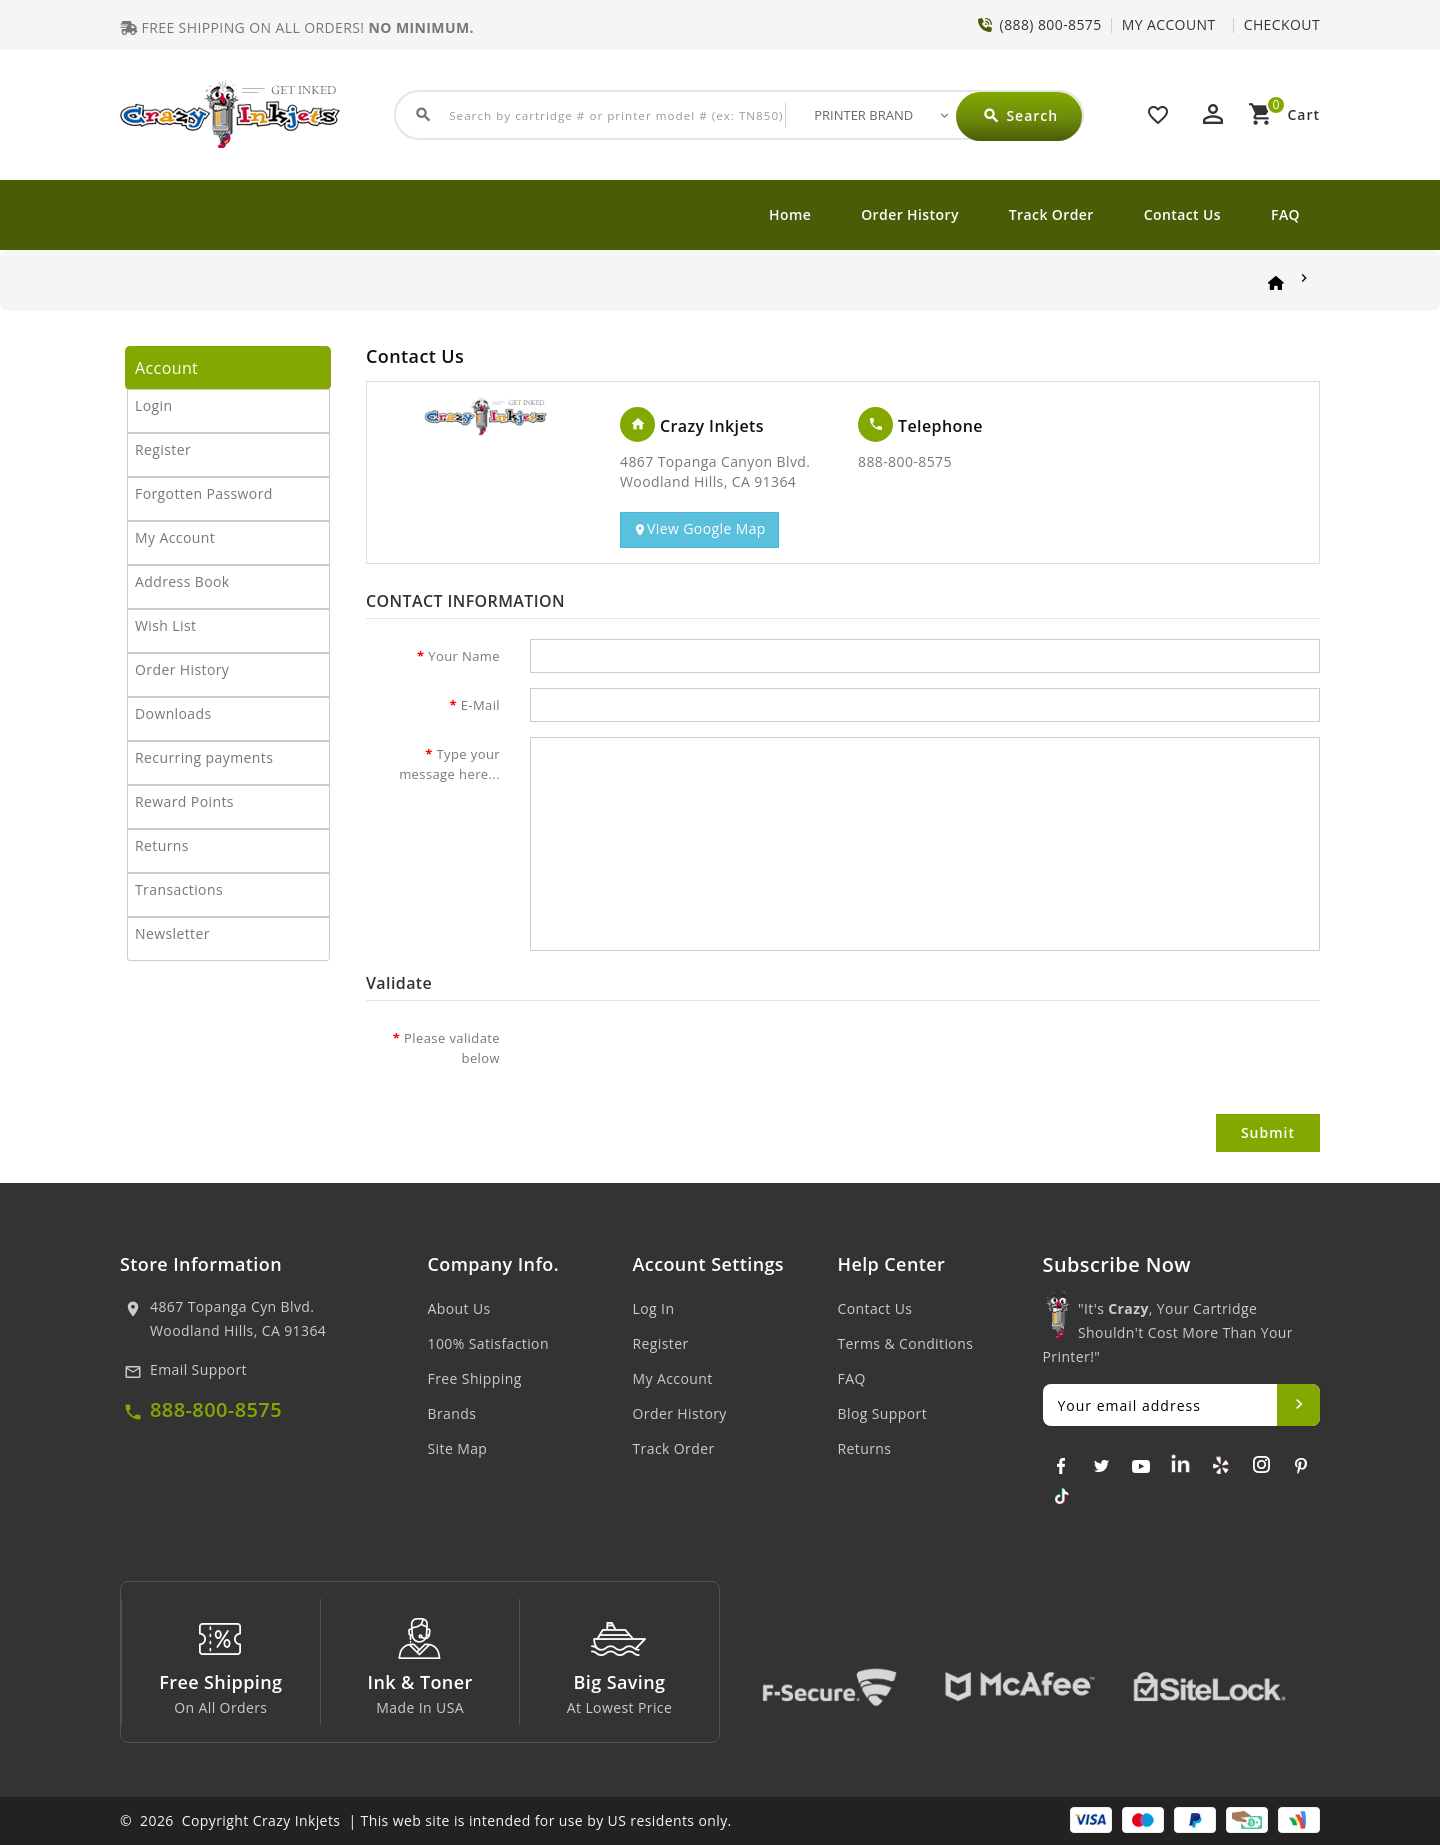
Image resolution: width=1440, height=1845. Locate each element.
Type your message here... (449, 764)
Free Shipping (475, 1378)
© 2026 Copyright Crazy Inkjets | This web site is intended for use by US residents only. (426, 1820)
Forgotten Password (204, 493)
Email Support (198, 1369)
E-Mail (480, 705)
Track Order (1051, 214)
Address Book (182, 581)
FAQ (1285, 214)
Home (790, 214)
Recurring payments (204, 757)
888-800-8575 (216, 1409)
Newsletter (172, 933)
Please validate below (452, 1048)
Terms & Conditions (906, 1343)
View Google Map (699, 529)
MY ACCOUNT (1169, 24)
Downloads (173, 713)
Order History (910, 214)
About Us (459, 1308)
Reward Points (184, 801)
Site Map (458, 1448)
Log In (654, 1308)
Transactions (179, 889)
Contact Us (1182, 214)
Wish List (165, 625)
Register (163, 449)
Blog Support (883, 1413)
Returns (162, 845)
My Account (175, 537)
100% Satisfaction (488, 1343)
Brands (452, 1413)
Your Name (464, 656)
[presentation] (682, 1060)
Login (153, 405)
